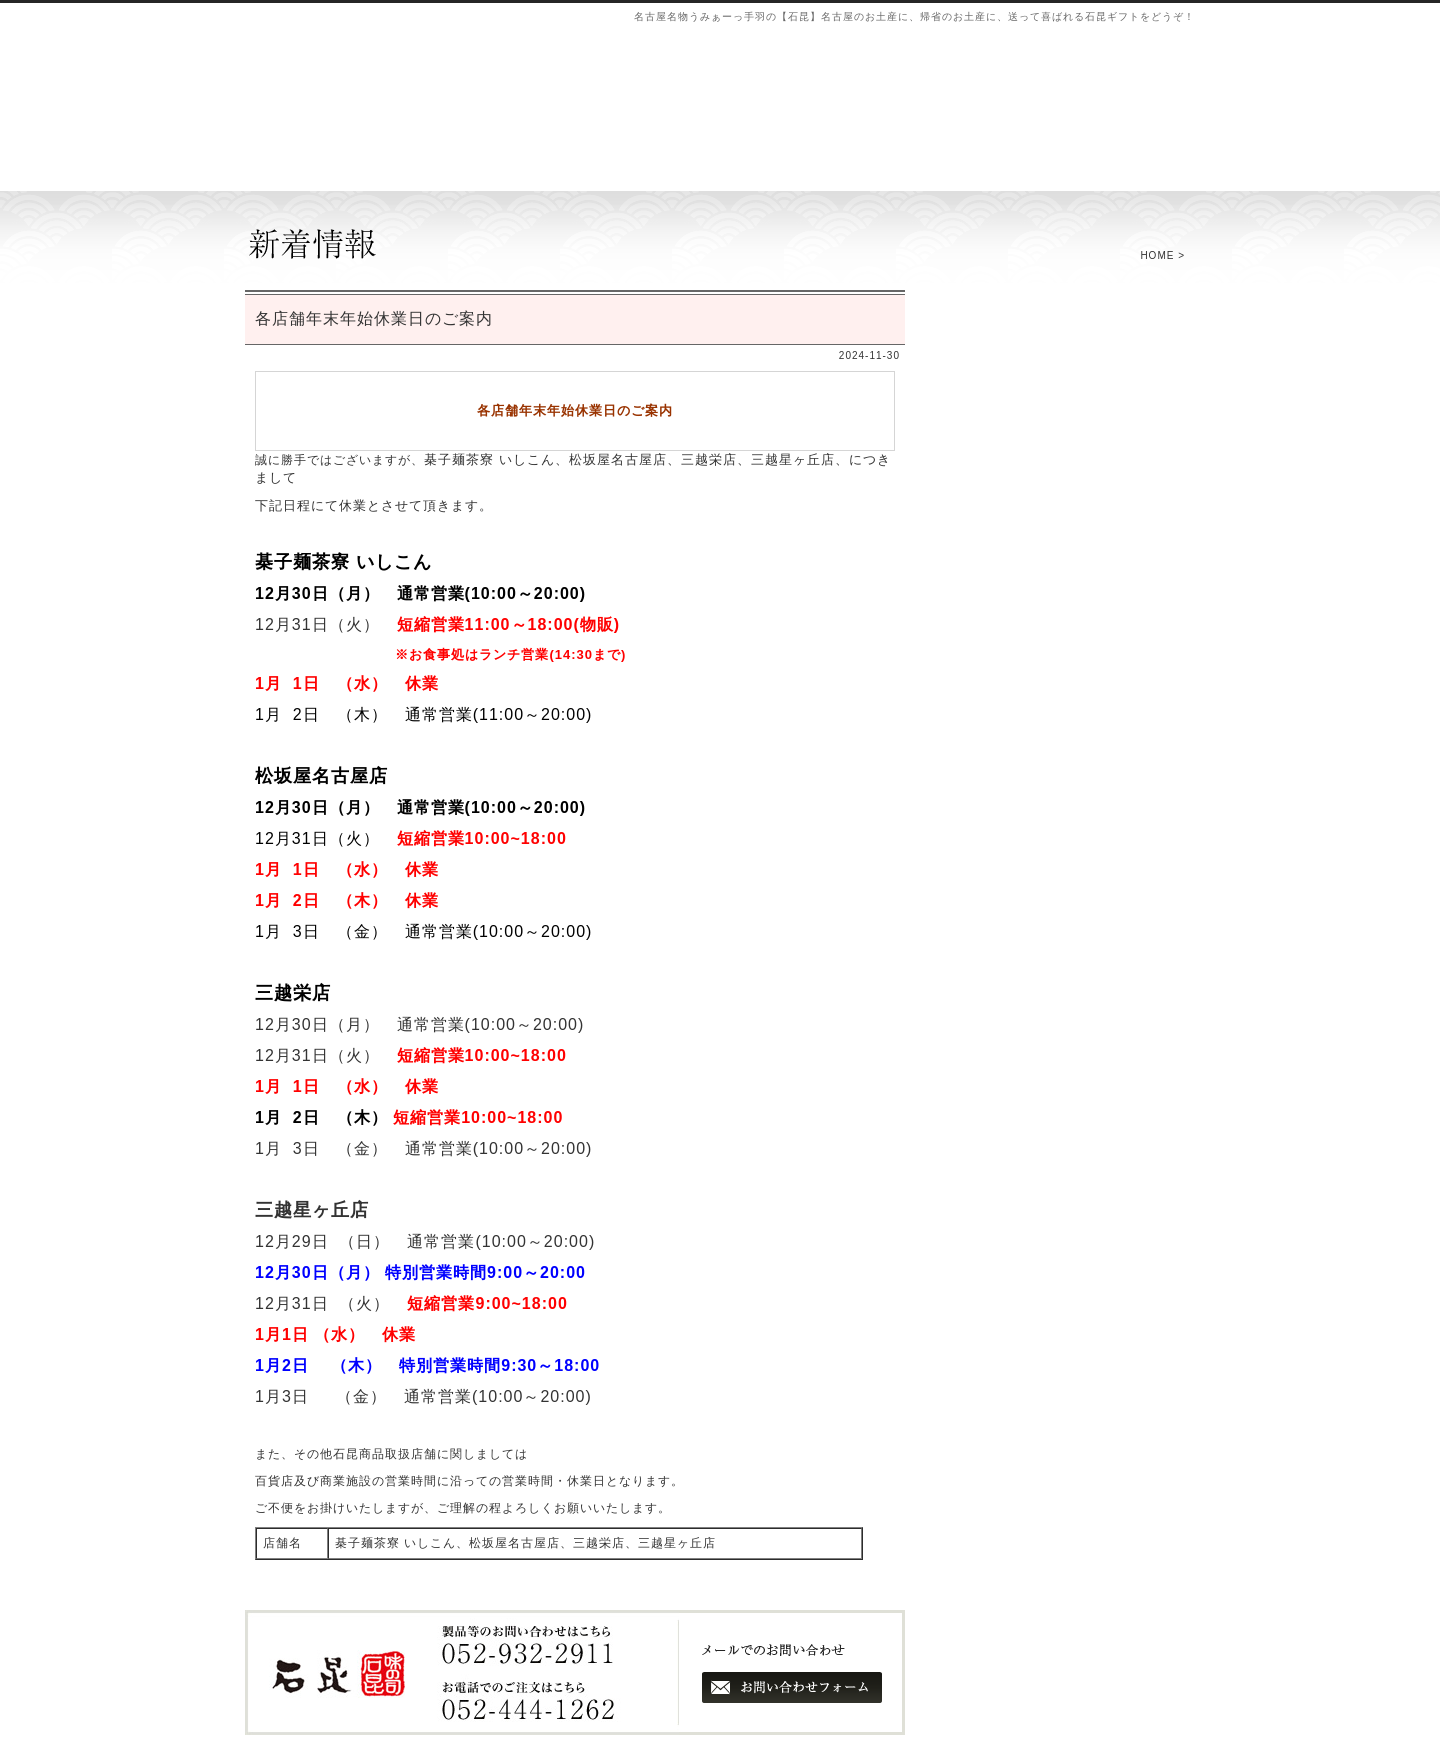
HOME (1157, 255)
